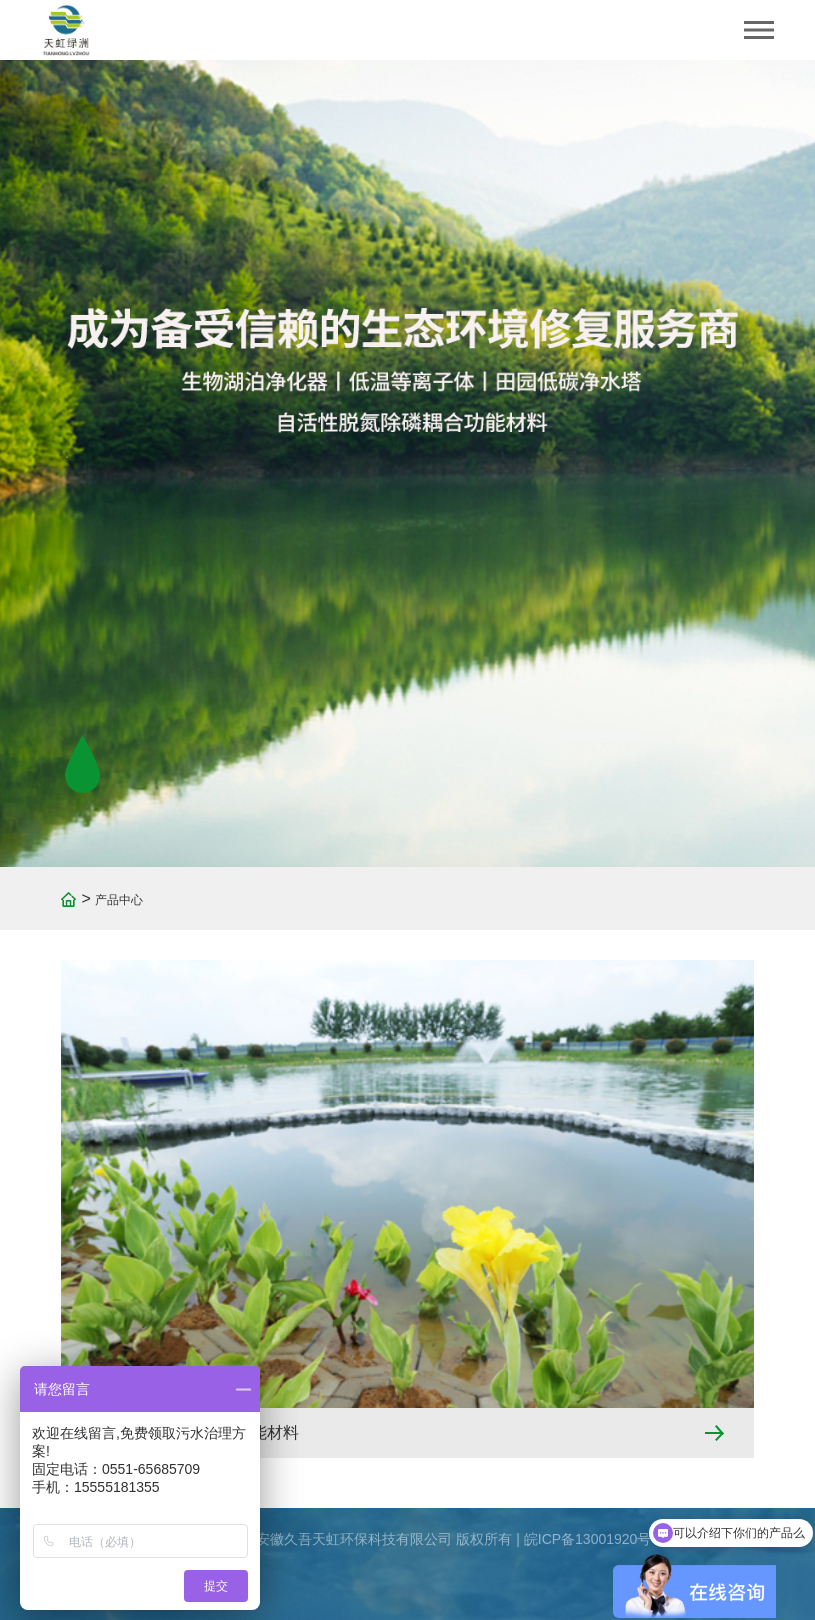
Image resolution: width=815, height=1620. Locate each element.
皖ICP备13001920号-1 (594, 1539)
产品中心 (119, 900)
